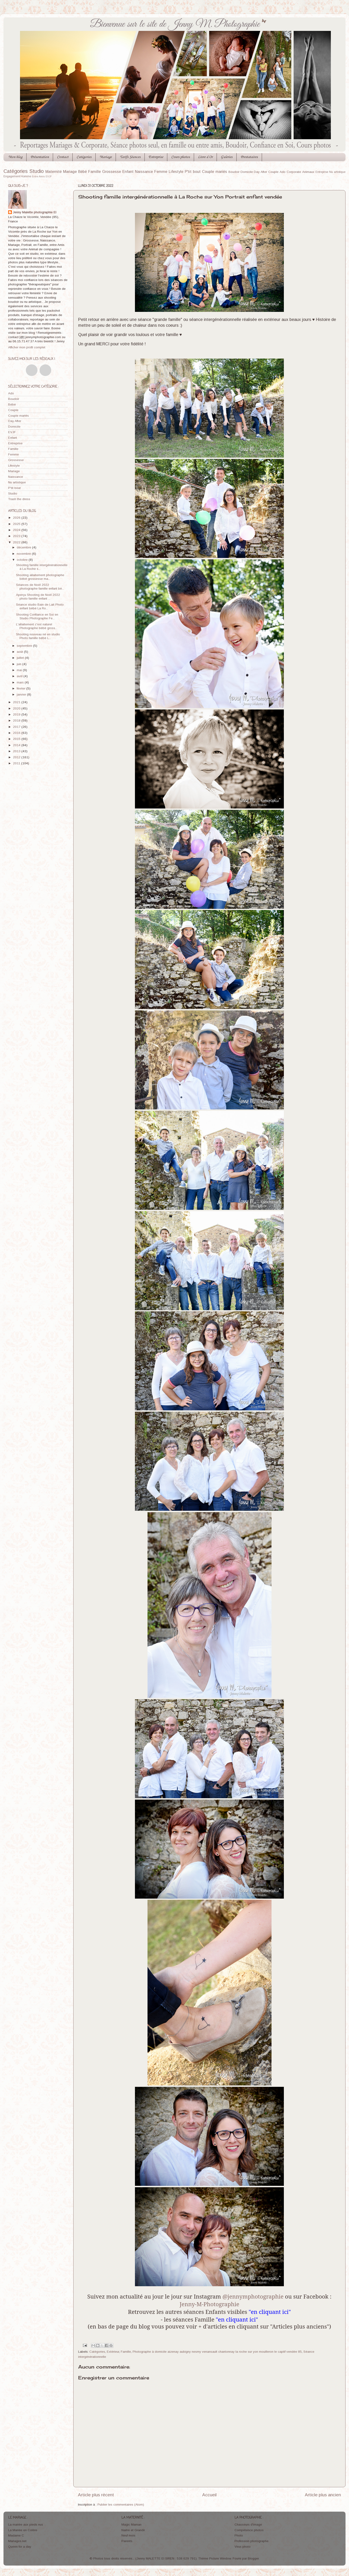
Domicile (247, 172)
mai (20, 670)
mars (21, 682)
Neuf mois (128, 2535)
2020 (17, 708)
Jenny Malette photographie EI (34, 212)
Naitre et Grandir (133, 2530)
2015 (17, 739)
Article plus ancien (323, 2494)
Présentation (39, 157)
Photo (239, 2535)
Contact (62, 157)
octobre (23, 559)
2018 (17, 720)
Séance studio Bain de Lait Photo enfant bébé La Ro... (40, 606)
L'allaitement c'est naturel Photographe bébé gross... (36, 626)
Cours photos (180, 157)
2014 (17, 745)
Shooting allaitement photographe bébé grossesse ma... (40, 577)
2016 (17, 733)
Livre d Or (205, 157)
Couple (273, 172)
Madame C (16, 2535)
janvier (22, 694)
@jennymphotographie (253, 2296)
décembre (24, 547)
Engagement (11, 176)
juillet (21, 658)
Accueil (209, 2494)
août (20, 651)
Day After (260, 172)
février (21, 688)
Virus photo (243, 2546)
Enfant (128, 171)
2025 (17, 524)
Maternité (53, 171)
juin (19, 664)
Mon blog (15, 157)
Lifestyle (176, 171)
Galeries (226, 157)
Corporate (294, 172)
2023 (17, 536)
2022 (17, 542)
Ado (282, 172)
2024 (17, 530)
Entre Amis (38, 176)
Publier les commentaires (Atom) (120, 2504)
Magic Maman (131, 2524)
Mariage (106, 157)
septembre (25, 645)
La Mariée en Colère (22, 2530)
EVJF (49, 176)
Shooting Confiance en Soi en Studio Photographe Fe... (37, 616)
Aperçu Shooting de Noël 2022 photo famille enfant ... (38, 596)
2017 (17, 727)
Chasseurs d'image (248, 2524)
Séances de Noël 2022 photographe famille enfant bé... (40, 586)
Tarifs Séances (130, 157)
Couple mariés (214, 171)
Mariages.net (17, 2541)
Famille (94, 171)
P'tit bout (193, 171)
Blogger (253, 2558)
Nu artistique (337, 172)
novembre (24, 553)
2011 (17, 763)
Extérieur (113, 2351)
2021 (17, 702)
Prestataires (249, 157)
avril (20, 676)
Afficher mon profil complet (26, 347)
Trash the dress (19, 499)
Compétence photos (249, 2530)
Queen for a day (19, 2546)
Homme (26, 176)
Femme (160, 171)
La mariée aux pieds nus (25, 2524)
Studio (36, 171)
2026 (17, 517)
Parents (126, 2541)
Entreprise (156, 157)
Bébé (82, 171)
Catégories (84, 157)
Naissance (144, 171)
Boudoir (233, 172)
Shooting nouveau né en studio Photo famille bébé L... (38, 636)
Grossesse (111, 171)
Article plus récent (96, 2494)
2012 (17, 757)
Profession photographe (251, 2541)
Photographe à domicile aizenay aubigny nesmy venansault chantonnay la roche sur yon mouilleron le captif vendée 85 (217, 2351)
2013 (17, 751)
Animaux (308, 172)
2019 (17, 714)
